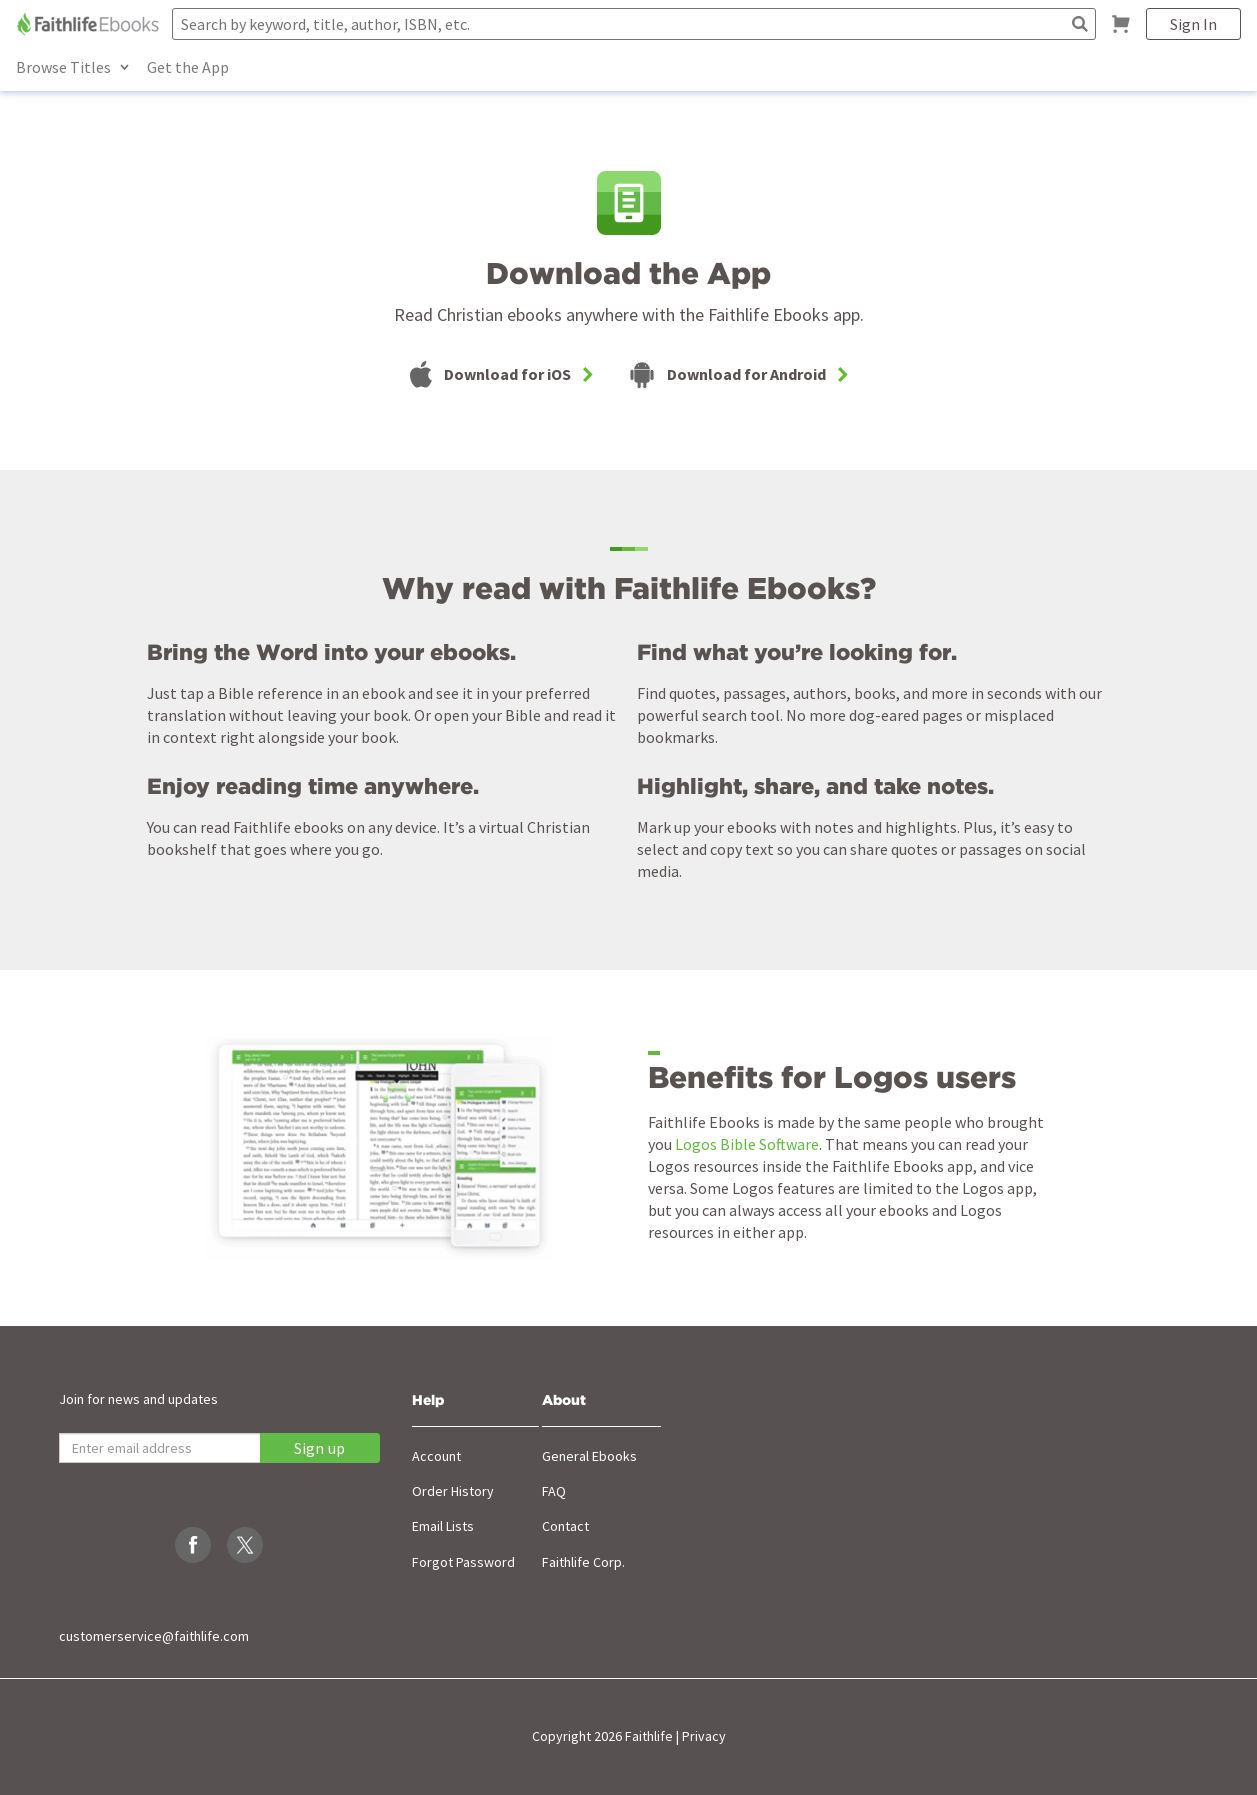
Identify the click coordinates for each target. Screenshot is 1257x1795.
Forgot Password (463, 1562)
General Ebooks (589, 1456)
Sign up (319, 1448)
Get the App (188, 67)
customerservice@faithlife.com (154, 1636)
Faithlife (649, 1736)
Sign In (1193, 24)
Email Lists (443, 1526)
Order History (453, 1491)
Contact (565, 1526)
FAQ (554, 1491)
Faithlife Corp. (583, 1562)
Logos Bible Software (747, 1144)
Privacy (704, 1736)
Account (436, 1456)
